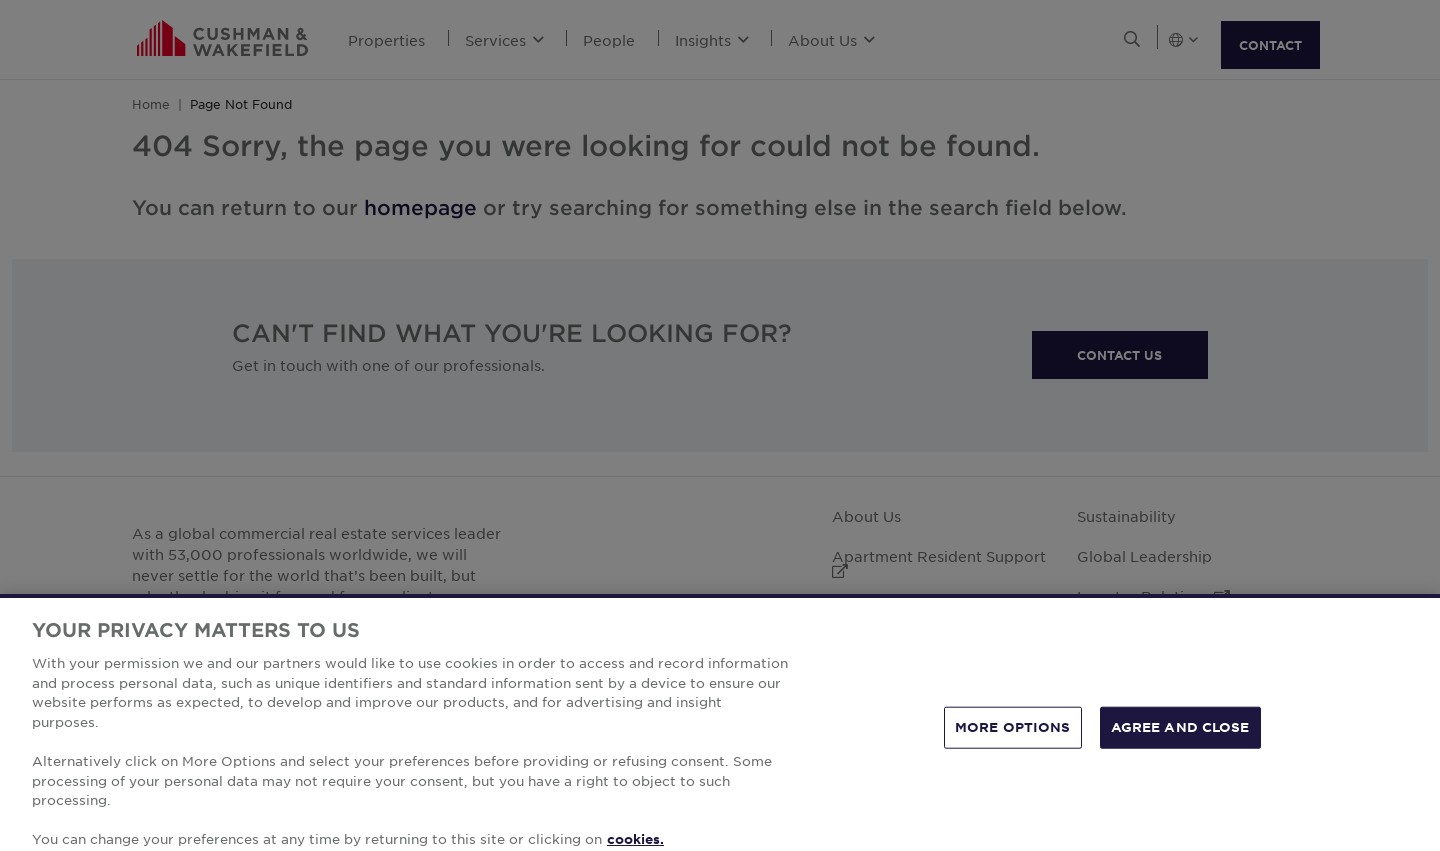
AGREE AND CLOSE (1180, 749)
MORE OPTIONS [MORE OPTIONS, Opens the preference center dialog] (1013, 749)
